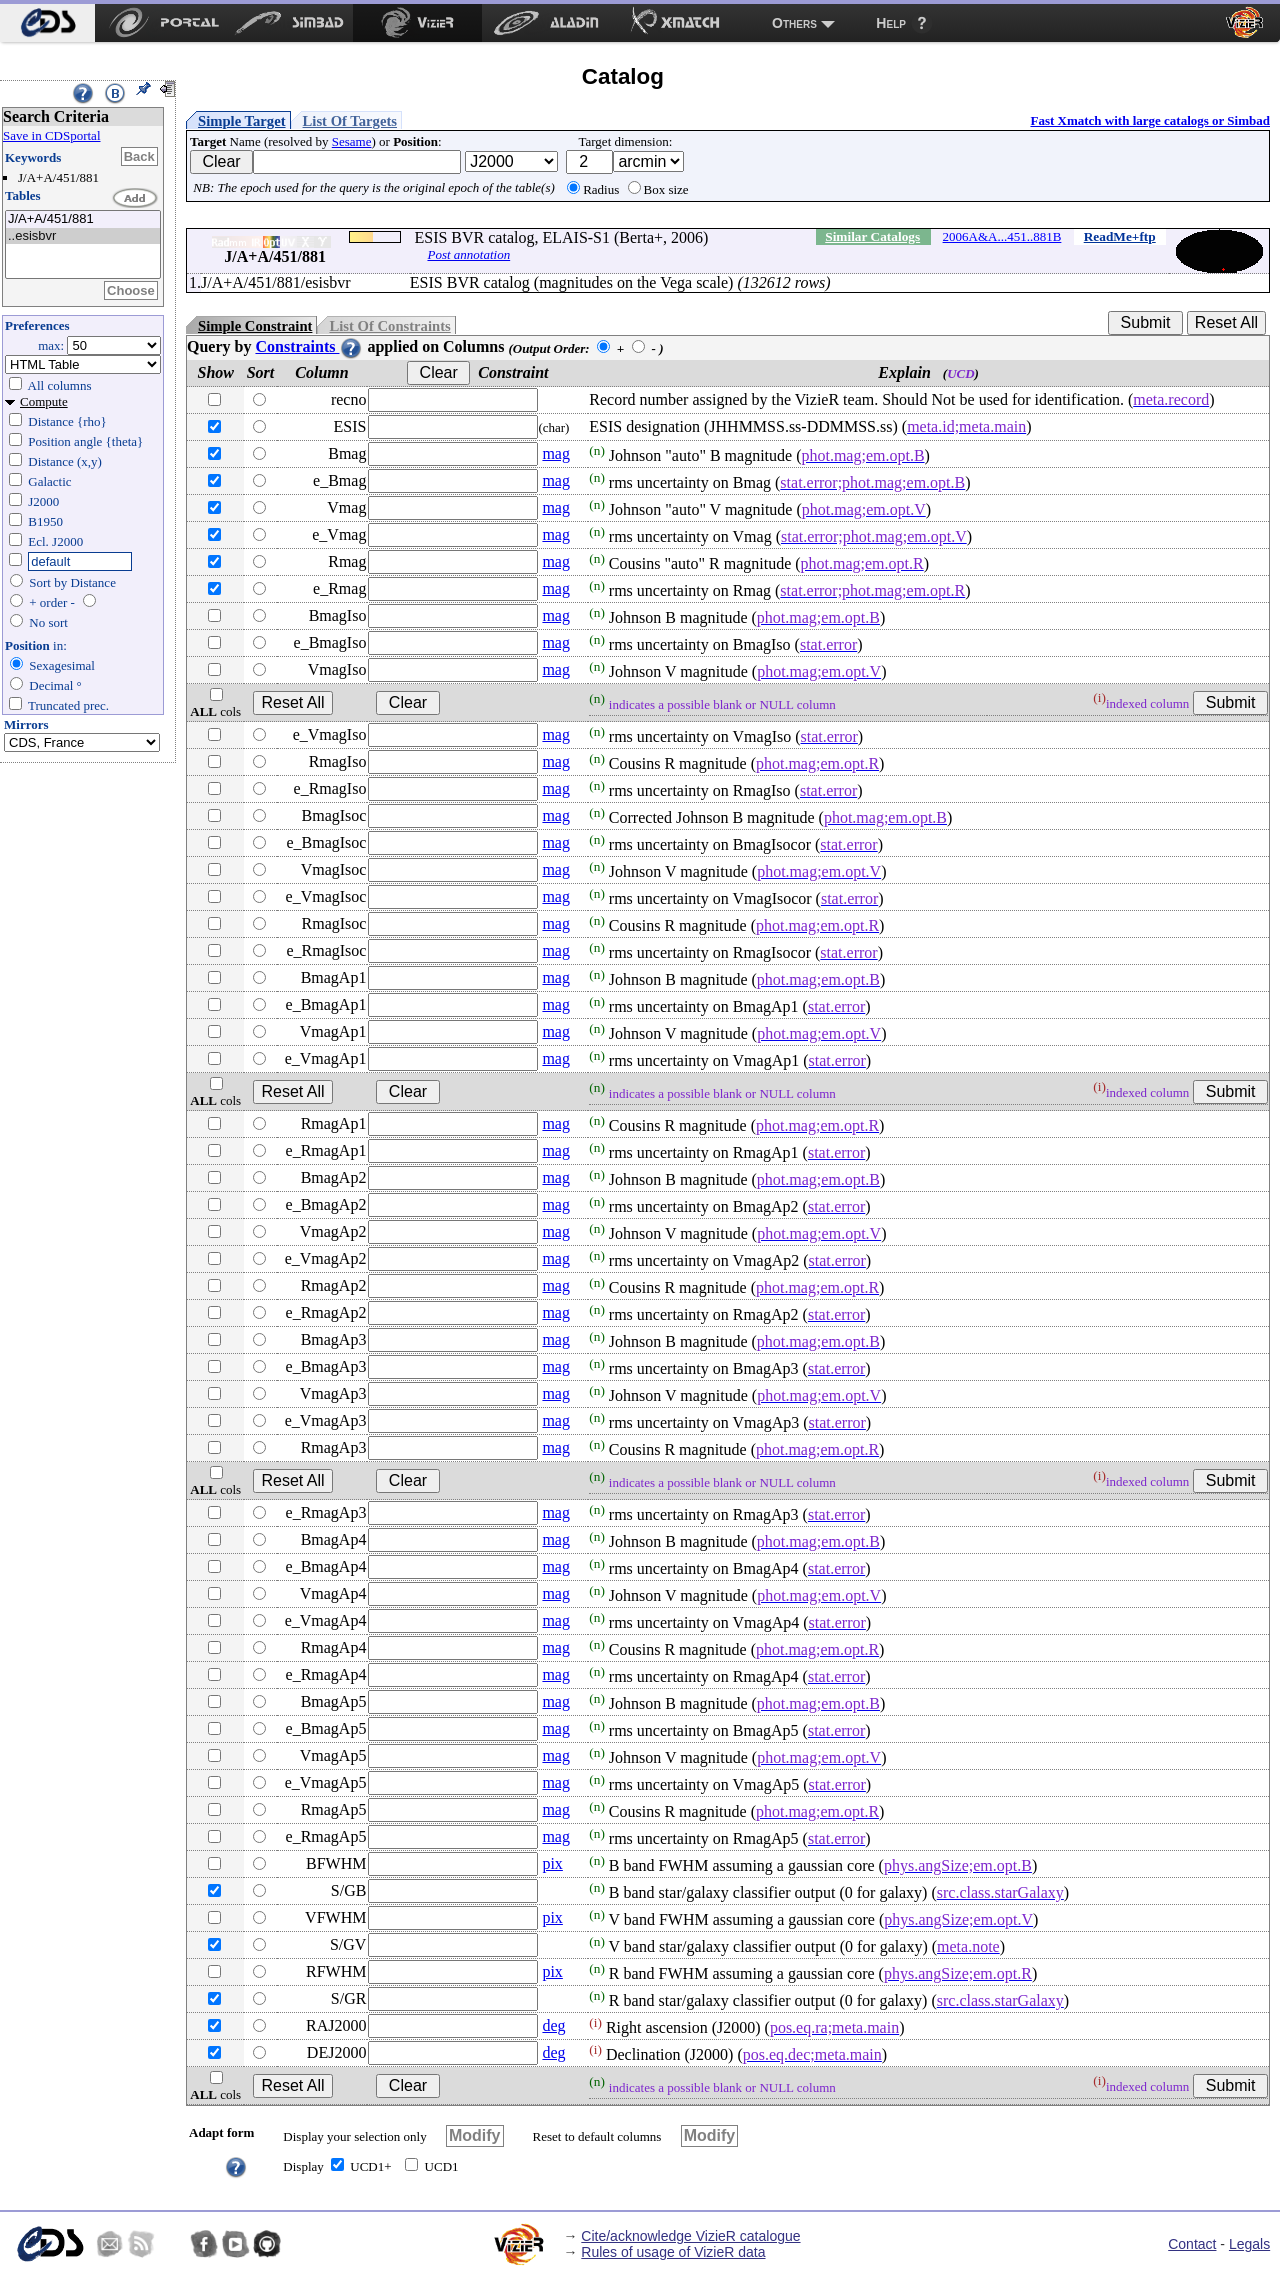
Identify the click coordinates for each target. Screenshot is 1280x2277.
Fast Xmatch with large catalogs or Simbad (1150, 120)
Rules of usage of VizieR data (673, 2252)
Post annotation (468, 254)
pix (552, 1863)
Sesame (352, 141)
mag (556, 453)
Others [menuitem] (794, 23)
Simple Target (242, 121)
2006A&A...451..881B (1002, 236)
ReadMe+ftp (1120, 236)
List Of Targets (350, 121)
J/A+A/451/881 (83, 219)
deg (553, 2025)
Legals (1249, 2244)
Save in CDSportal (52, 135)
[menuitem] (47, 23)
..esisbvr (83, 236)
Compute (44, 401)
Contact (1192, 2244)
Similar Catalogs (872, 236)
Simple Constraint (255, 326)
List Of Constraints (389, 326)
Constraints (309, 346)
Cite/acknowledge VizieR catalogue (690, 2236)
